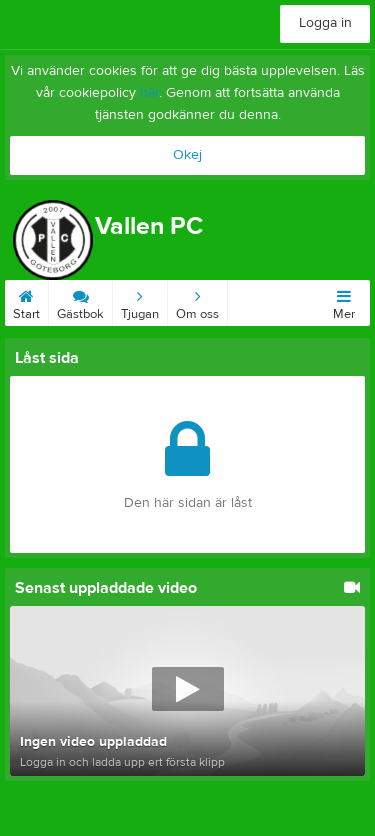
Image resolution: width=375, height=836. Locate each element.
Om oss (197, 301)
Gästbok (80, 301)
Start (26, 301)
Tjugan (140, 301)
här (149, 93)
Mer (344, 301)
